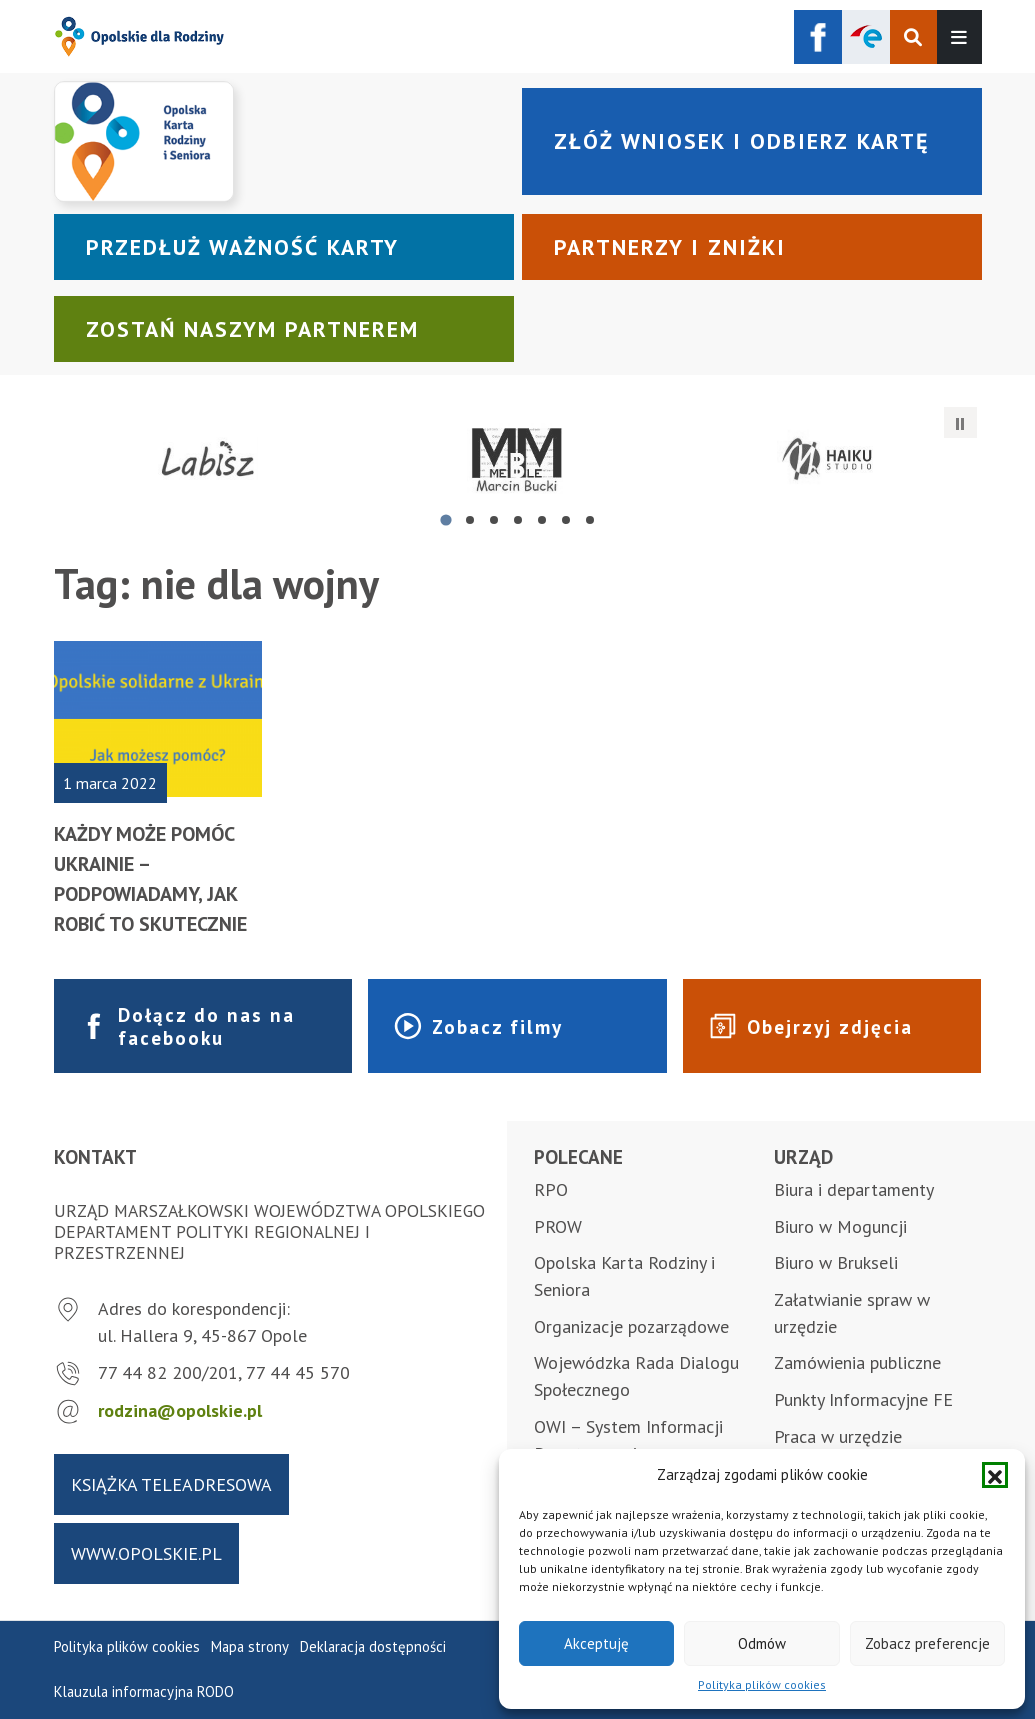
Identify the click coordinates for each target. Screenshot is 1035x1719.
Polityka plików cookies (762, 1684)
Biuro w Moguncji (840, 1226)
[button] (995, 1475)
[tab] (445, 519)
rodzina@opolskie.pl (180, 1410)
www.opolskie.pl (146, 1553)
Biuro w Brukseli (836, 1262)
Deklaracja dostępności (373, 1646)
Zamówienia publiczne (857, 1362)
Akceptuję (596, 1643)
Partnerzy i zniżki (670, 247)
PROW (558, 1226)
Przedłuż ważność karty (242, 247)
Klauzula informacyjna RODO (144, 1691)
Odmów (762, 1643)
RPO (551, 1189)
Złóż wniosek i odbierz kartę (741, 141)
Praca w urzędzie (838, 1436)
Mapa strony (250, 1646)
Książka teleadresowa (171, 1484)
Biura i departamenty (854, 1189)
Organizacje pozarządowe (631, 1326)
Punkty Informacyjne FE (863, 1399)
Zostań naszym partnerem (252, 329)
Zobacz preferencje (927, 1643)
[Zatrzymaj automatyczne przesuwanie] (960, 423)
